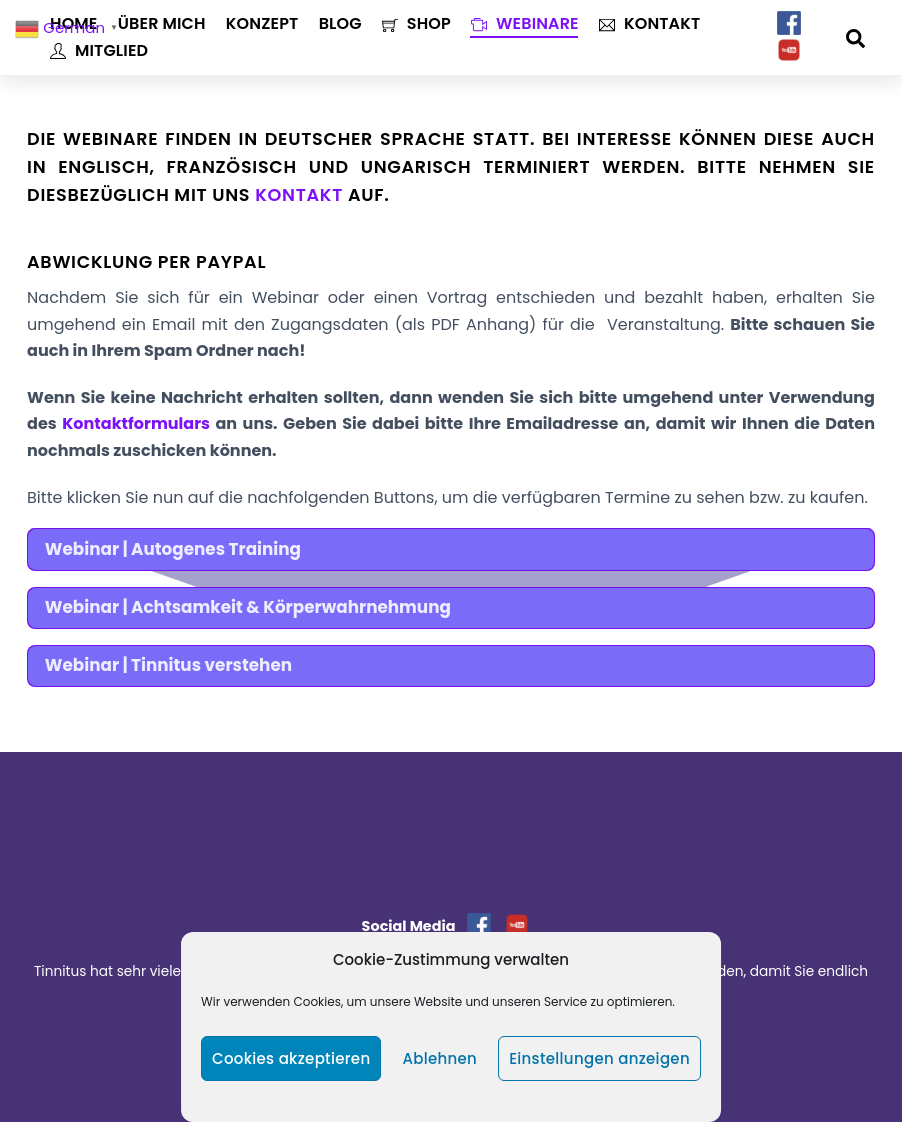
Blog (340, 23)
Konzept (262, 23)
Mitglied (99, 50)
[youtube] (789, 50)
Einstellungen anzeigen (599, 1058)
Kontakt (649, 23)
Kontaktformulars (136, 423)
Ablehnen (439, 1058)
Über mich (162, 23)
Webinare (525, 23)
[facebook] (789, 23)
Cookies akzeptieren (291, 1058)
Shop (416, 23)
